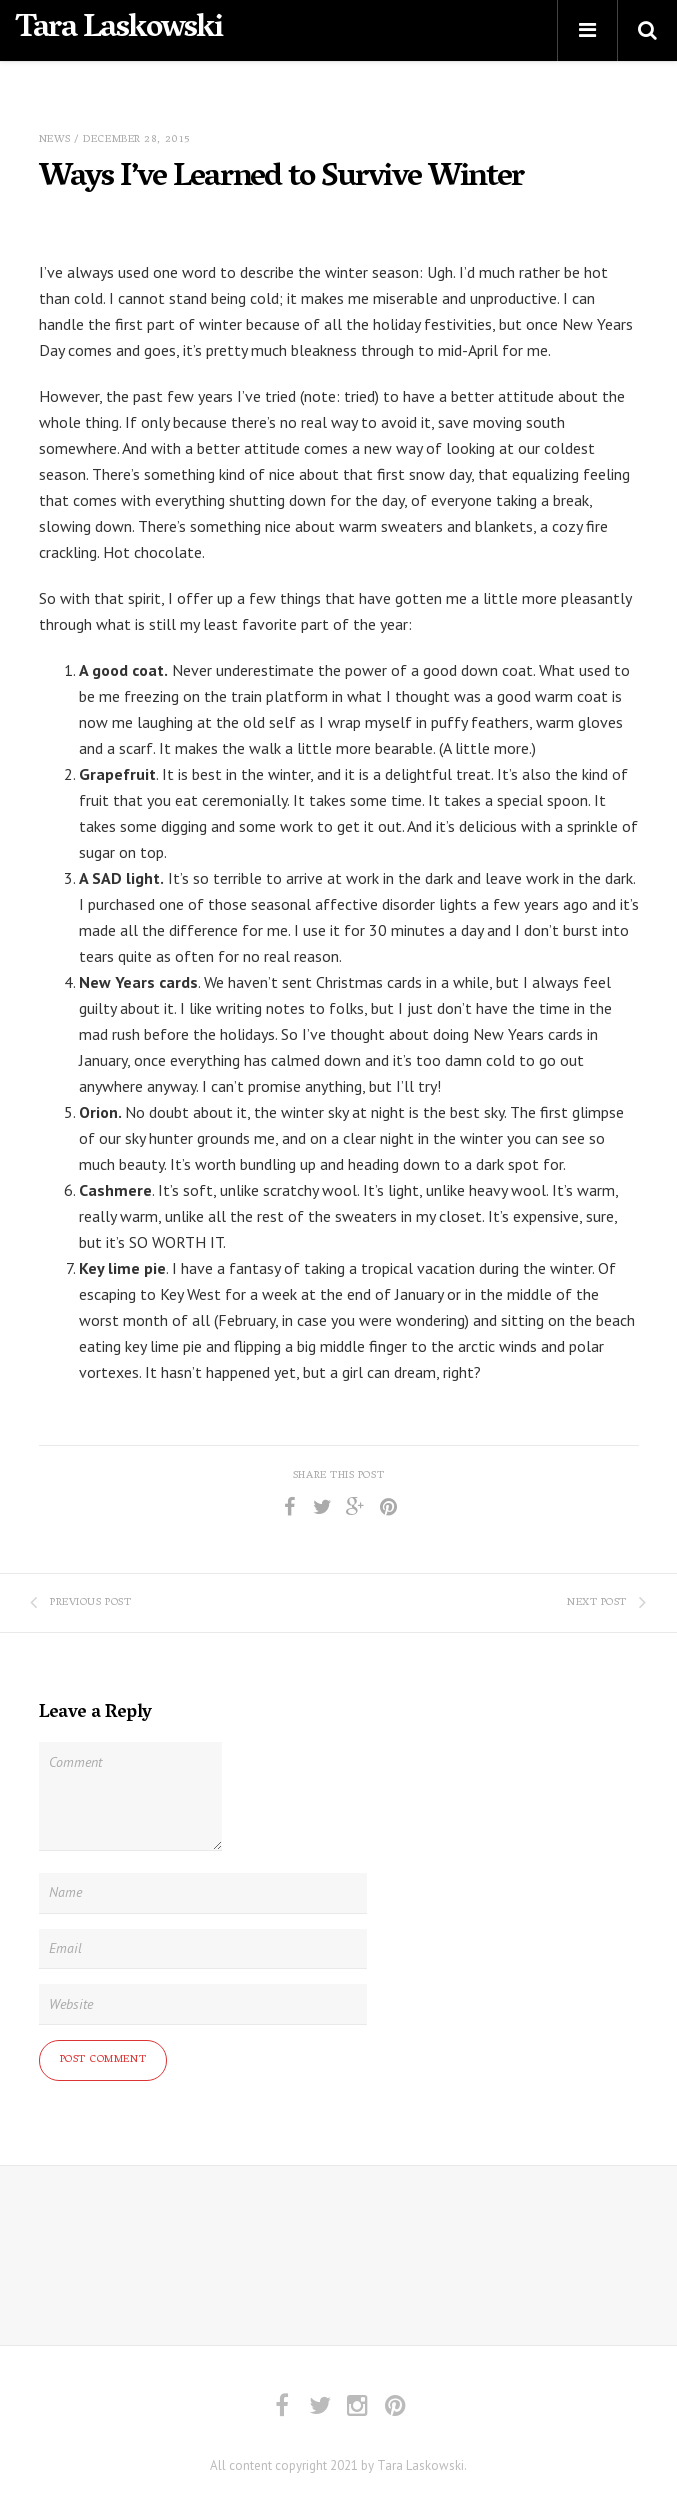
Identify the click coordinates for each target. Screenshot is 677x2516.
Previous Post (80, 1603)
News (55, 139)
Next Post (607, 1603)
